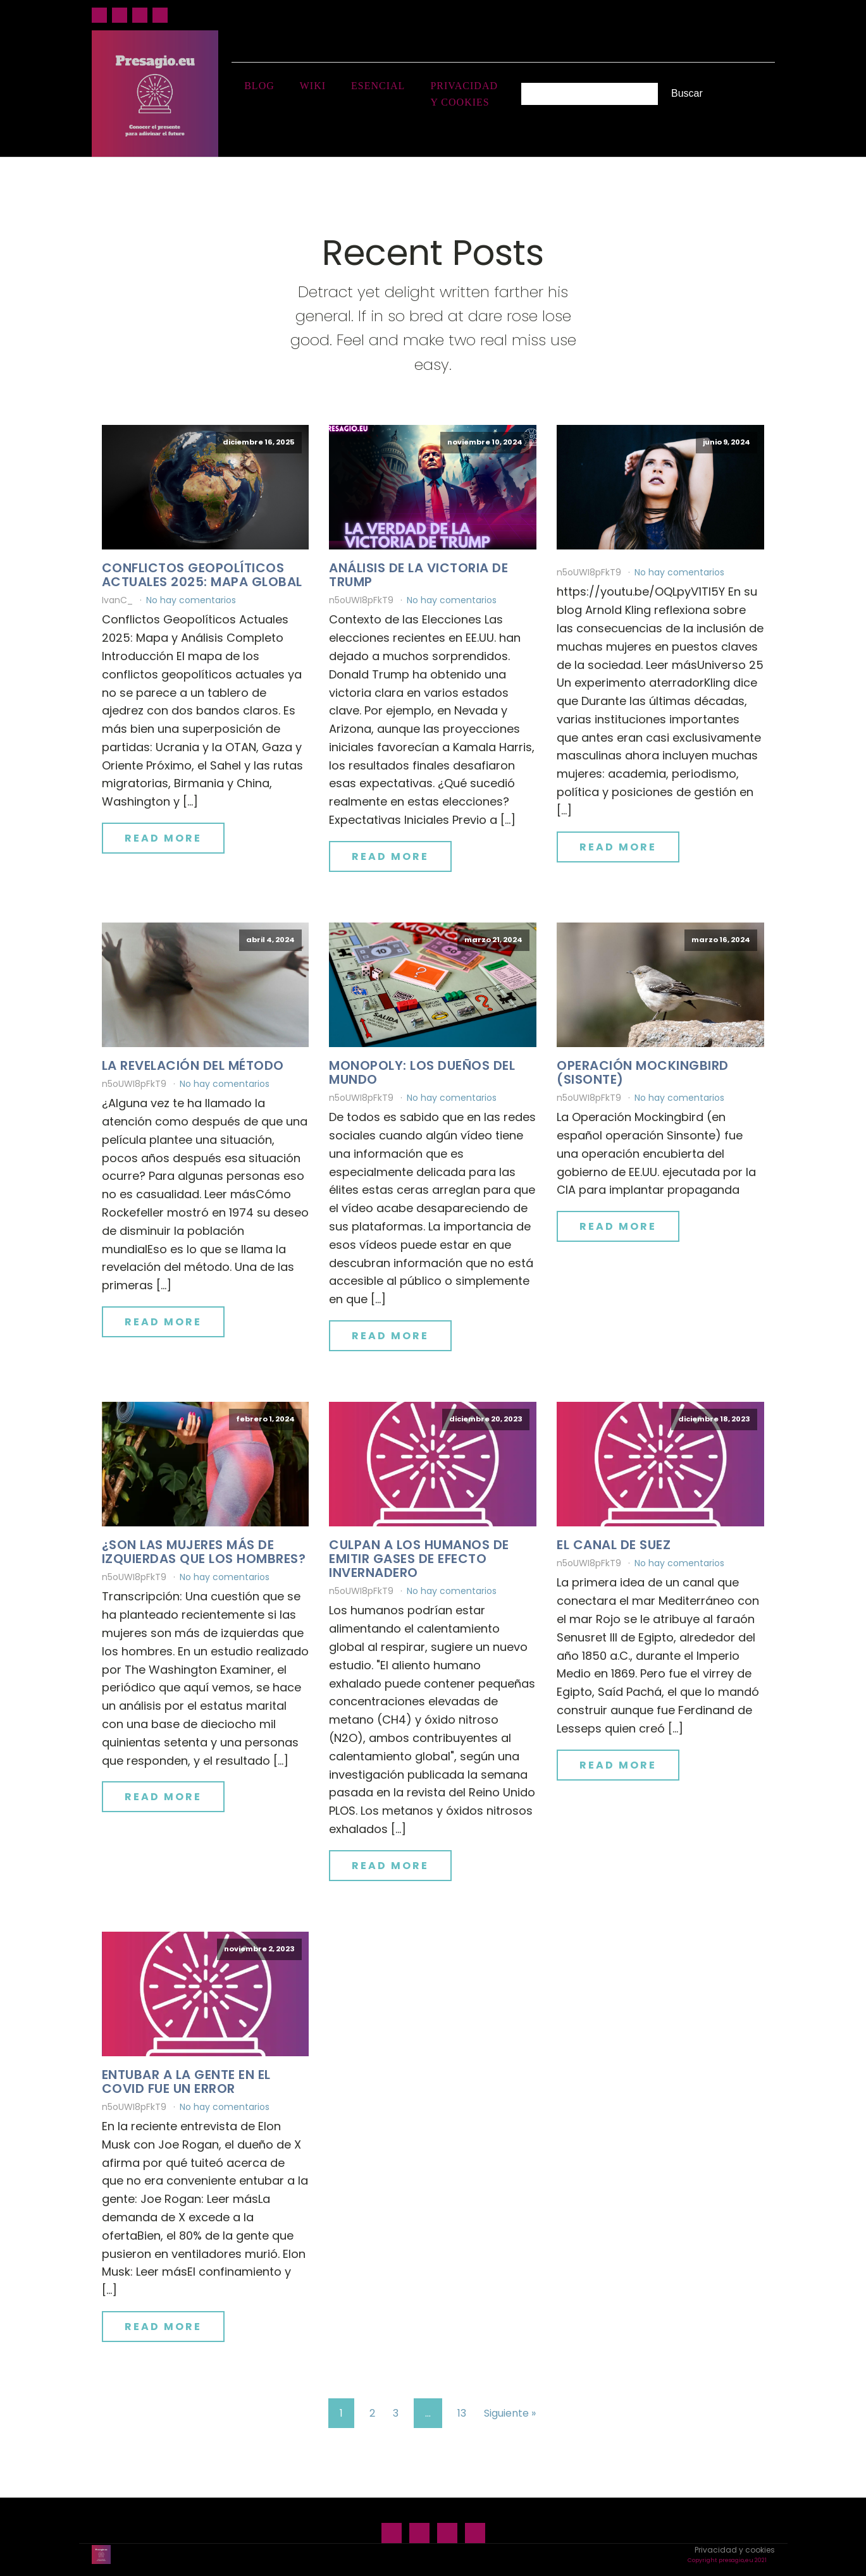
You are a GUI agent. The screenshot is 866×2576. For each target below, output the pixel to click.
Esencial (378, 85)
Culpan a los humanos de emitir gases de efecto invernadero (419, 1558)
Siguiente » (510, 2413)
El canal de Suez (614, 1545)
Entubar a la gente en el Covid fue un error (186, 2081)
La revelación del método (193, 1065)
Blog (259, 85)
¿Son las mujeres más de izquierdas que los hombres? (204, 1552)
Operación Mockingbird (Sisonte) (643, 1072)
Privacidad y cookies (464, 93)
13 (461, 2413)
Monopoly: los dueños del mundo (422, 1072)
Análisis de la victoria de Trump (418, 575)
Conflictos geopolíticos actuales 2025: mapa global (202, 575)
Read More (163, 838)
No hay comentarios (191, 600)
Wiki (313, 85)
